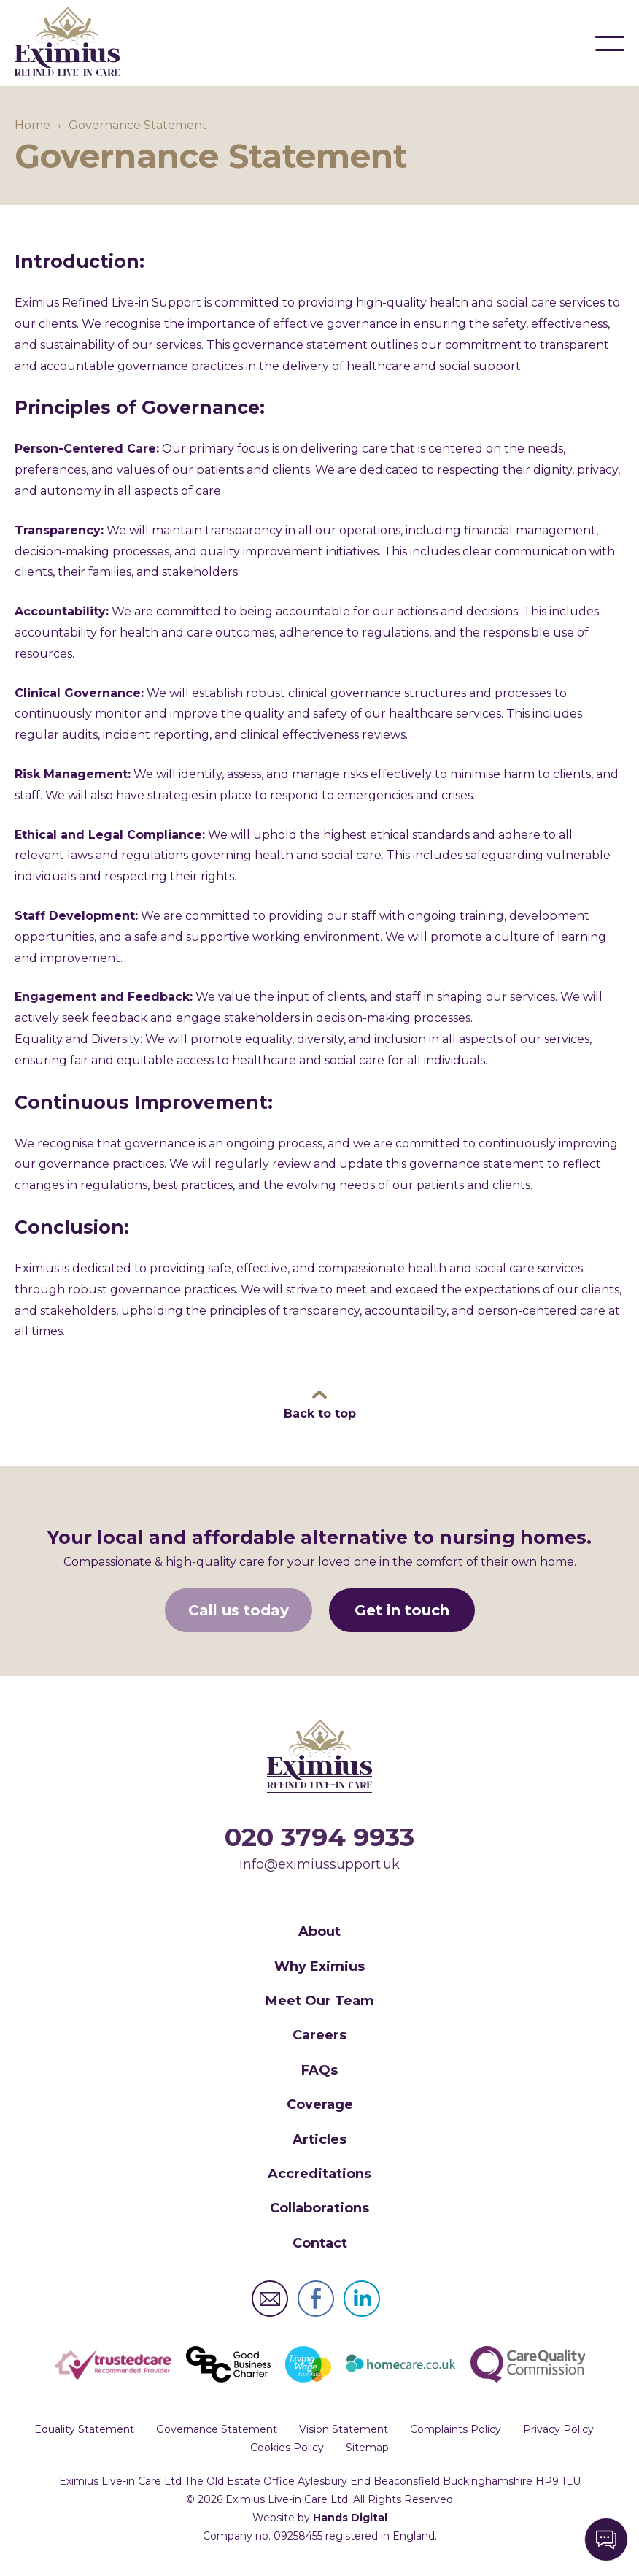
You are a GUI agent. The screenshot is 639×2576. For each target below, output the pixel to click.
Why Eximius (319, 1967)
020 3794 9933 (319, 1837)
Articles (319, 2140)
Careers (319, 2037)
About (319, 1933)
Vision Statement (343, 2430)
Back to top (320, 1415)
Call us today (238, 1611)
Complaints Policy (455, 2430)
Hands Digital (350, 2519)
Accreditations (319, 2175)
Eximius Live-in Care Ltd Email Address (270, 2300)
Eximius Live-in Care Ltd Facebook (316, 2300)
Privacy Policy (558, 2430)
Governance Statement (216, 2430)
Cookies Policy (287, 2449)
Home (32, 127)
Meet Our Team (320, 2002)
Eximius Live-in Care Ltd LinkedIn (362, 2300)
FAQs (319, 2071)
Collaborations (319, 2210)
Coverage (320, 2106)
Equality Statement (84, 2430)
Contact (320, 2244)
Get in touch (402, 1611)
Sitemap (367, 2449)
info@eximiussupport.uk (319, 1865)
